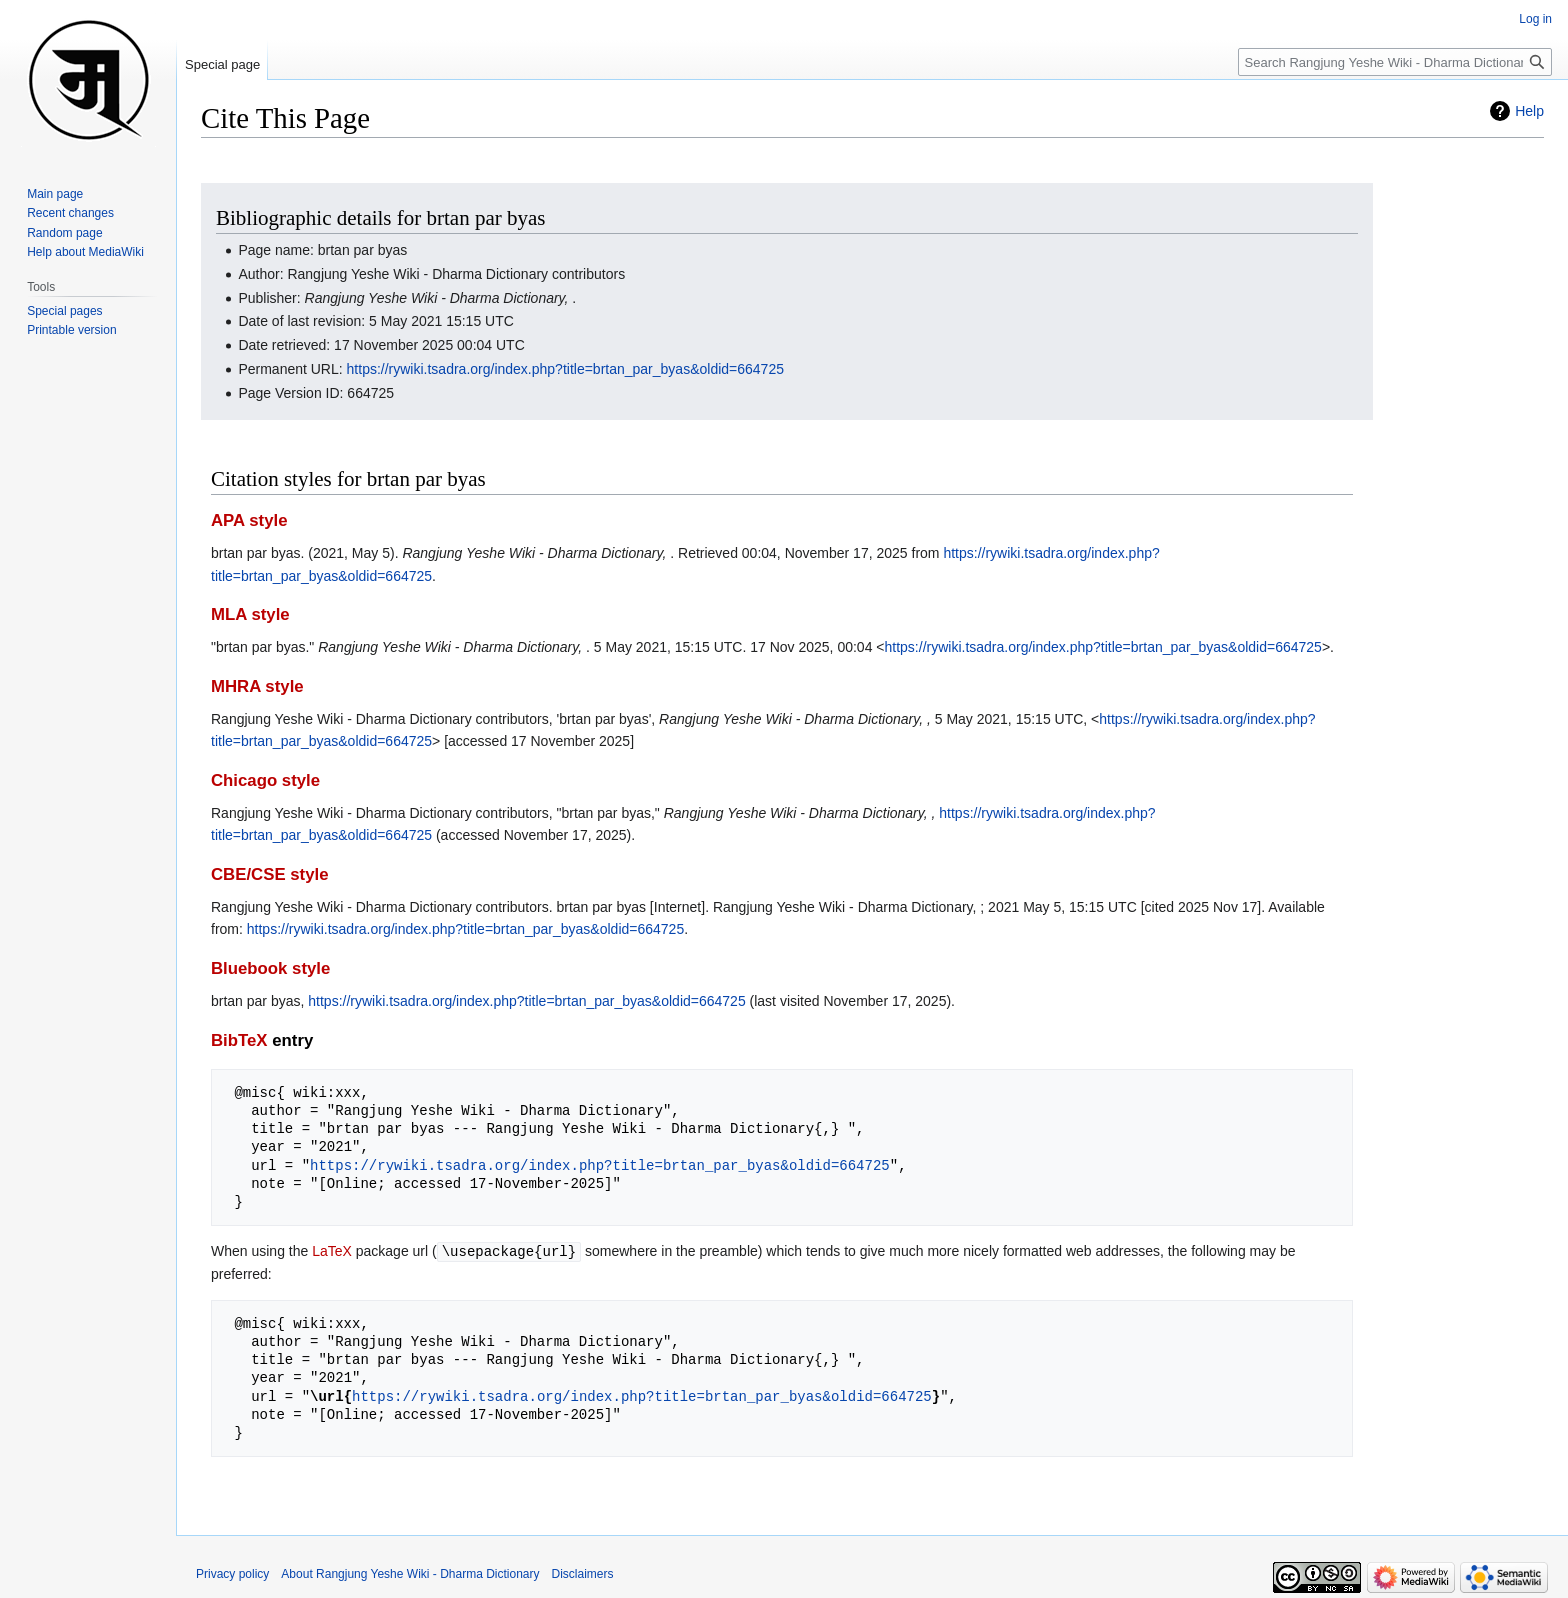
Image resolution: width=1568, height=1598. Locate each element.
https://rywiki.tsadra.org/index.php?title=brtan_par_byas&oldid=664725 (565, 369)
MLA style (250, 614)
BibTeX (239, 1040)
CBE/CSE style (270, 874)
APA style (249, 520)
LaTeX (332, 1251)
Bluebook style (270, 968)
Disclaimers (583, 1573)
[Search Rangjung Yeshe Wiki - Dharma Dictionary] (1395, 62)
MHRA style (257, 686)
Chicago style (265, 780)
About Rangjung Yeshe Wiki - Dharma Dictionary (410, 1573)
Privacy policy (232, 1573)
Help (1529, 111)
